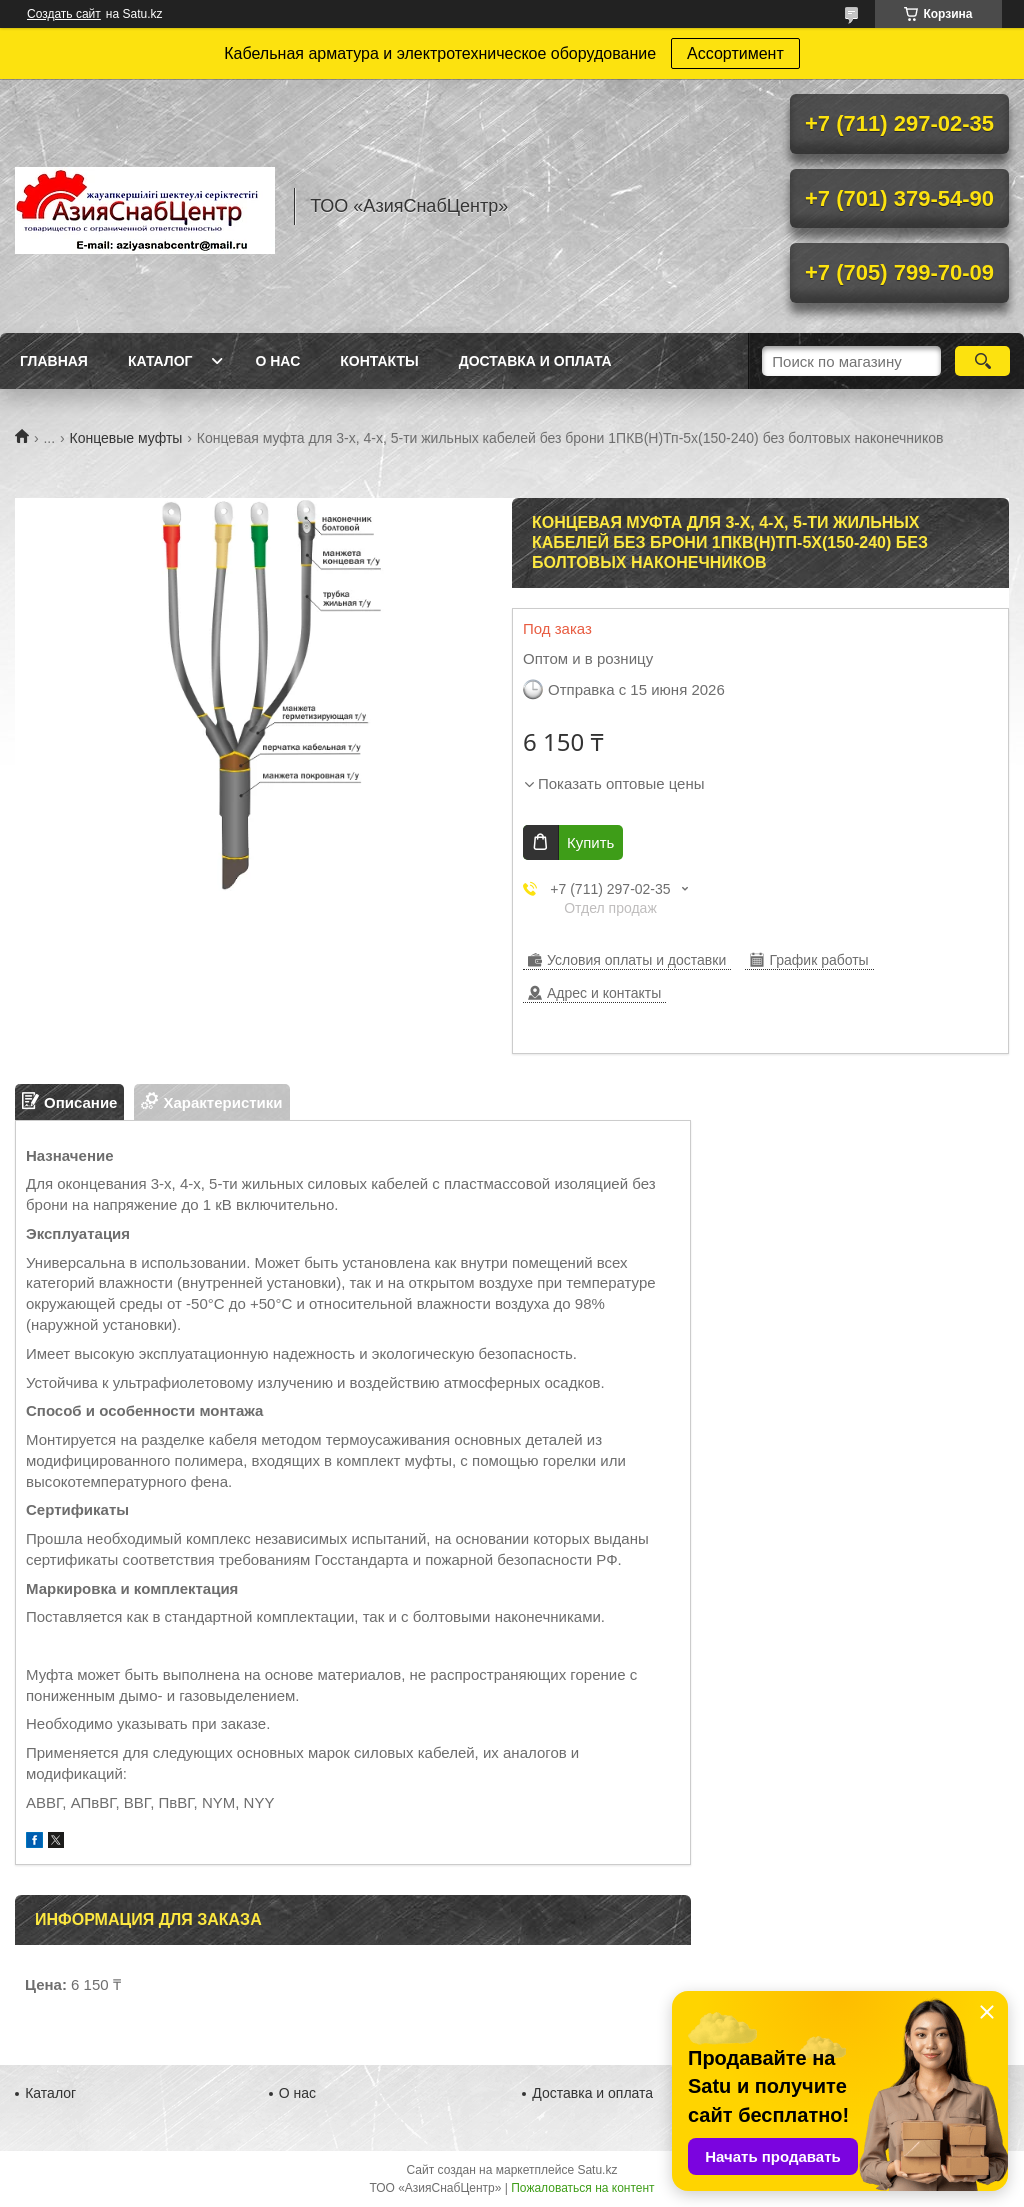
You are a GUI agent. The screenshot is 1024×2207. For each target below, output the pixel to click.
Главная (54, 361)
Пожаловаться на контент (582, 2188)
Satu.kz (597, 2170)
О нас (277, 361)
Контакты (379, 361)
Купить (590, 842)
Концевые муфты (126, 438)
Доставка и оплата (535, 361)
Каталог (160, 361)
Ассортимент (735, 53)
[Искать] (982, 361)
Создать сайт (64, 14)
